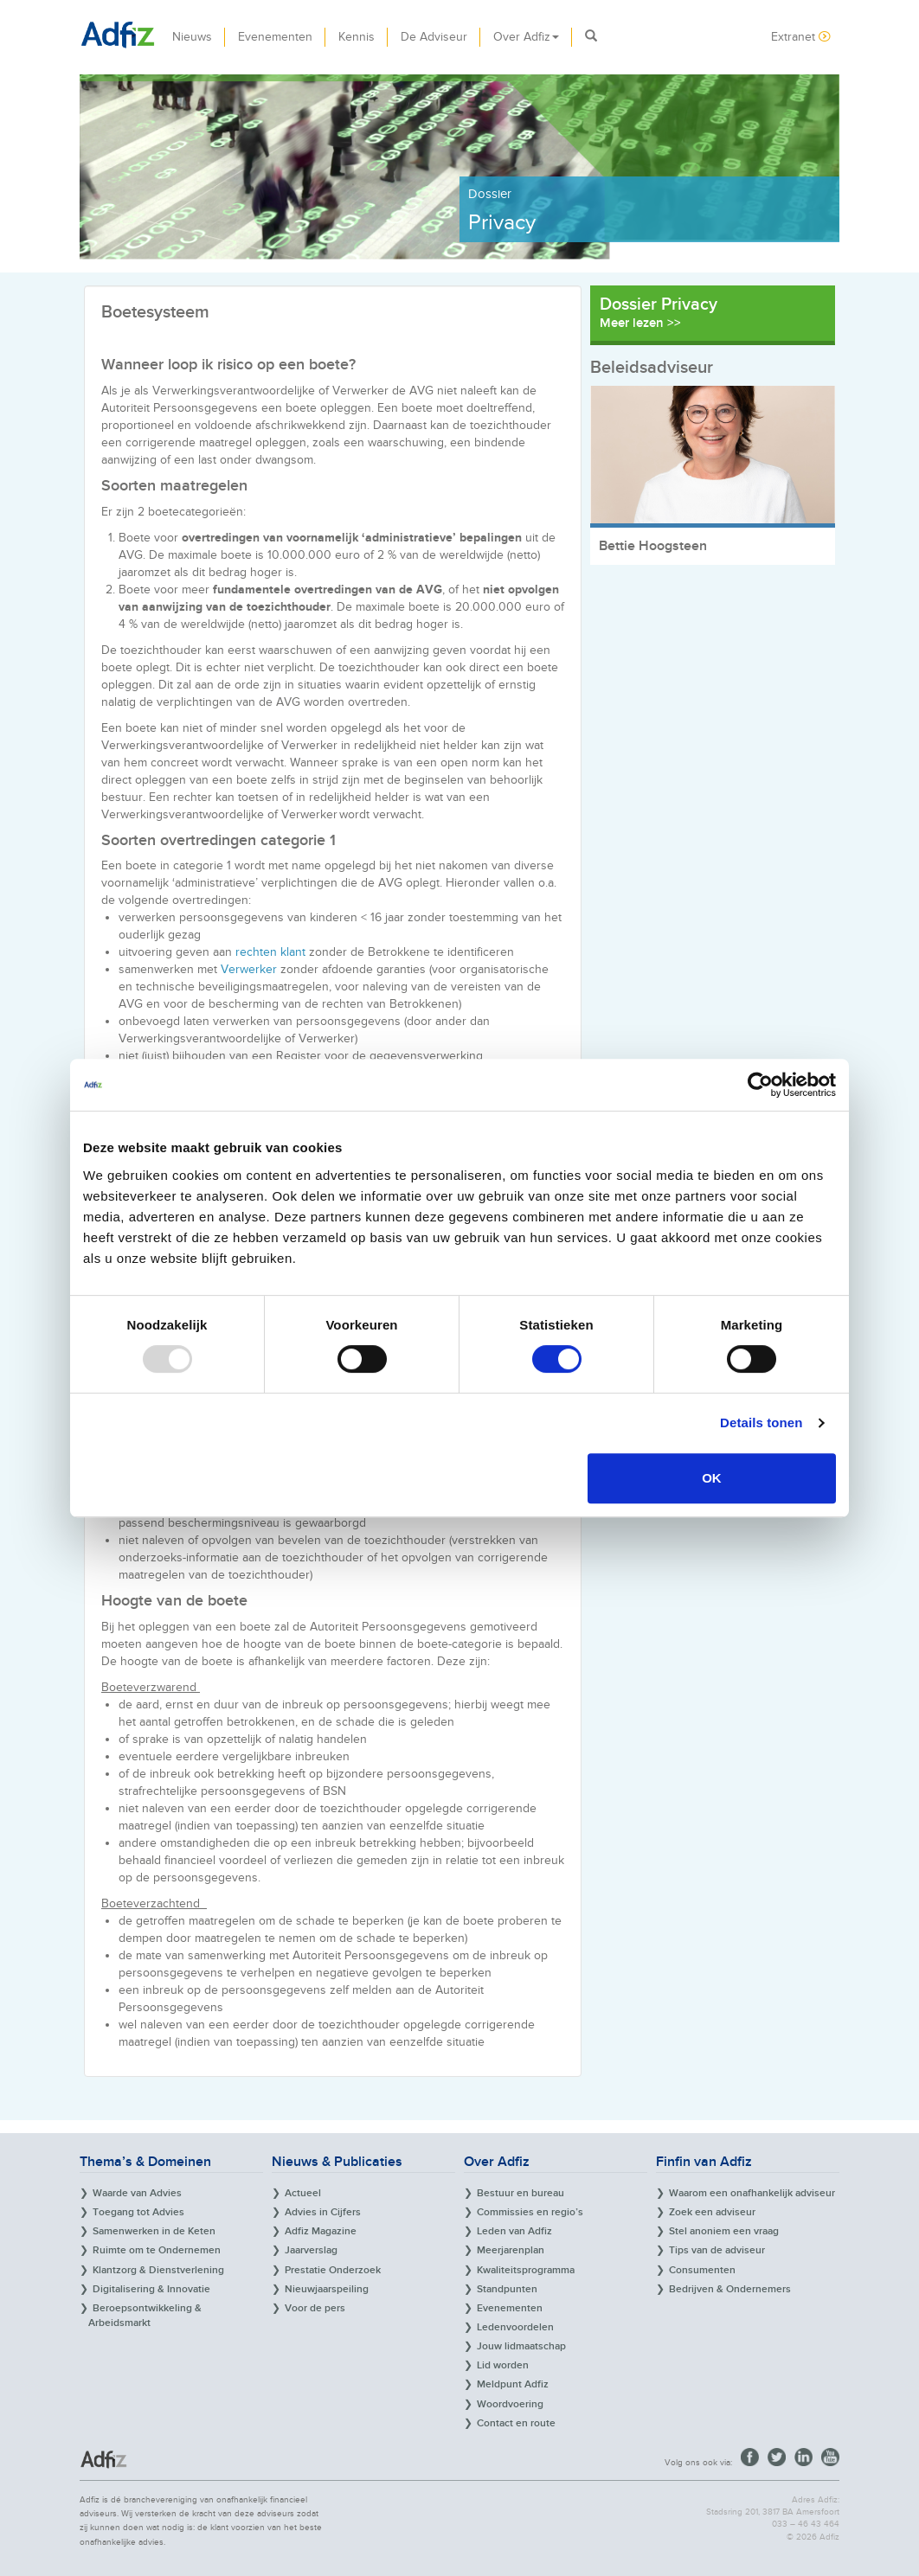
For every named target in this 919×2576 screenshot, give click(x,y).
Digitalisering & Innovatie (151, 2289)
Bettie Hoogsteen (653, 545)
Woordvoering (510, 2404)
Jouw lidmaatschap (521, 2346)
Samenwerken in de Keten (154, 2231)
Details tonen (761, 1422)
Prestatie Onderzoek (333, 2270)
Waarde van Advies (137, 2193)
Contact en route (516, 2423)
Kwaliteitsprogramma (526, 2270)
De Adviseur (434, 36)
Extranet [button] (801, 36)
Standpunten (507, 2289)
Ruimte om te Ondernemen (157, 2250)
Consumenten (702, 2270)
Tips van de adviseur (717, 2250)
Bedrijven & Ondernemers (730, 2289)
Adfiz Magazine (321, 2231)
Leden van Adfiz (514, 2231)
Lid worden (503, 2365)
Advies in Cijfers (323, 2212)
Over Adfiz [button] (526, 36)
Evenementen (275, 36)
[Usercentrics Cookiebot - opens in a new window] (760, 1085)
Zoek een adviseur (712, 2212)
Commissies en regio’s (530, 2212)
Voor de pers (315, 2308)
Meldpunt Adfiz (513, 2384)
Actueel (303, 2193)
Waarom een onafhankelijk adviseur (752, 2193)
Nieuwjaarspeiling (327, 2289)
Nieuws (192, 36)
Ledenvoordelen (515, 2327)
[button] (591, 37)
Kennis (356, 36)
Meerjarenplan (510, 2250)
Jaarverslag (311, 2250)
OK (712, 1478)
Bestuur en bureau (520, 2193)
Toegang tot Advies (138, 2212)
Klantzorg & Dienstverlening (158, 2270)
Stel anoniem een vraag (724, 2231)
